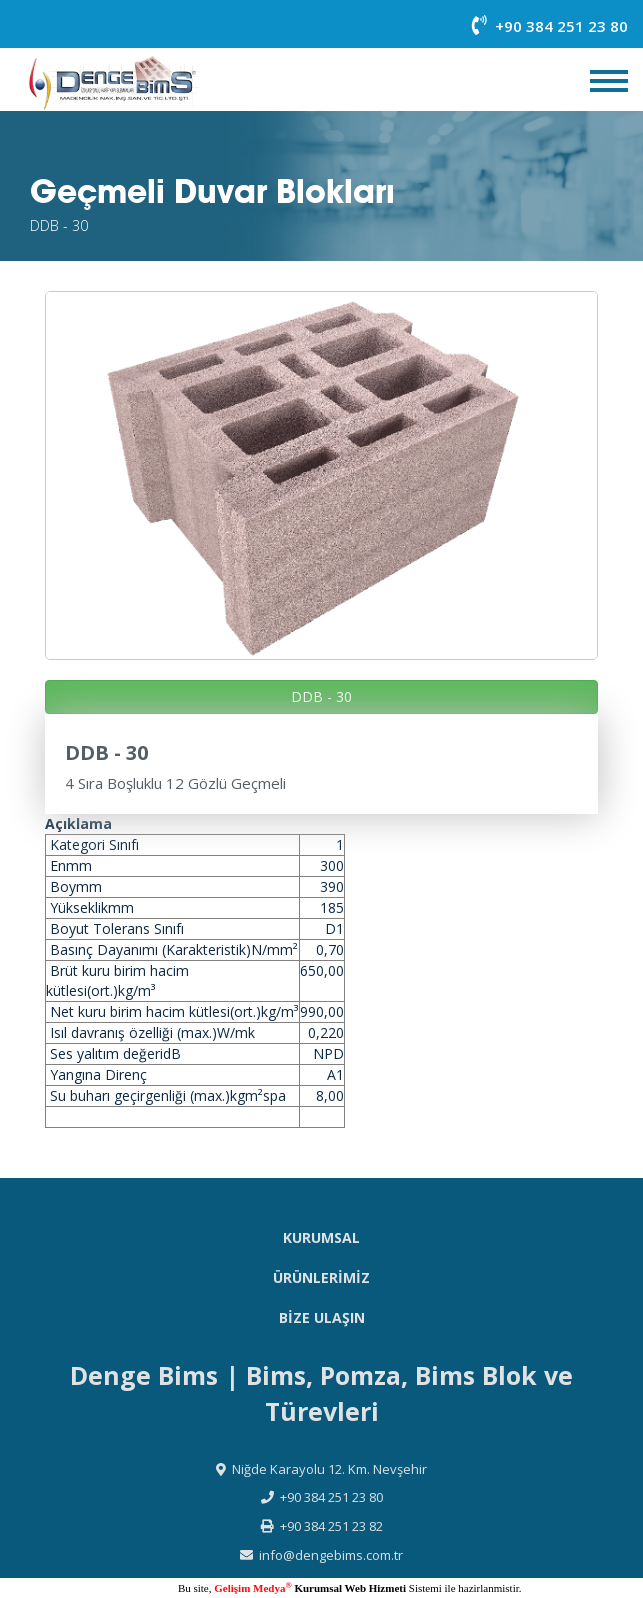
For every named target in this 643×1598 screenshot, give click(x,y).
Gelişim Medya (252, 1588)
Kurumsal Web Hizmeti (349, 1588)
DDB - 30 (321, 696)
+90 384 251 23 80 (550, 26)
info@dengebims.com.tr (331, 1555)
